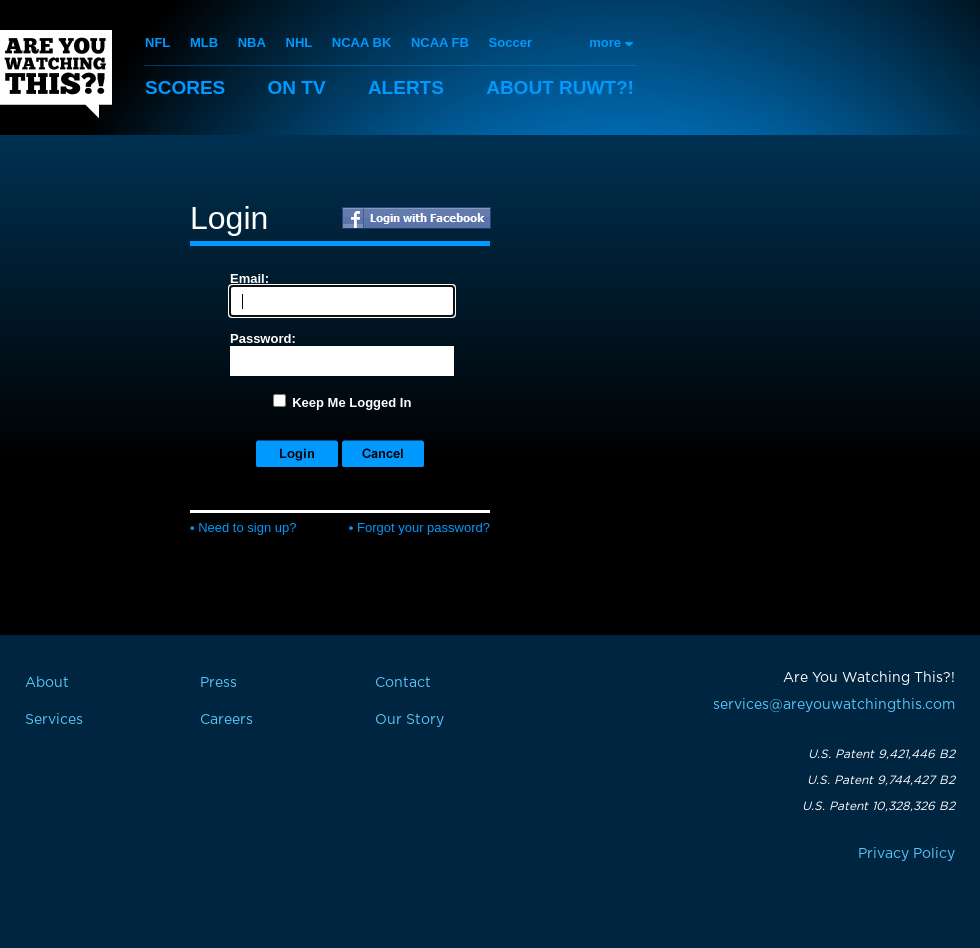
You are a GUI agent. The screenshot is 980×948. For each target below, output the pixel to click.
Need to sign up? (243, 527)
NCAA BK (361, 42)
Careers (226, 720)
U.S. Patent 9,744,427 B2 (881, 780)
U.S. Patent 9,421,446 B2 (881, 754)
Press (218, 683)
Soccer (510, 42)
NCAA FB (440, 42)
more (605, 42)
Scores (185, 87)
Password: (263, 338)
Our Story (409, 720)
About (560, 87)
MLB (204, 42)
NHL (299, 42)
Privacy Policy (906, 854)
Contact (403, 683)
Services (54, 720)
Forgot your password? (419, 527)
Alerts (406, 87)
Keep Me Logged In (351, 402)
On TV (297, 87)
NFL (157, 42)
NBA (252, 42)
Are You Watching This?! (56, 74)
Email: (249, 278)
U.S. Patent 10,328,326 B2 (878, 806)
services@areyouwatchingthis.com (834, 705)
